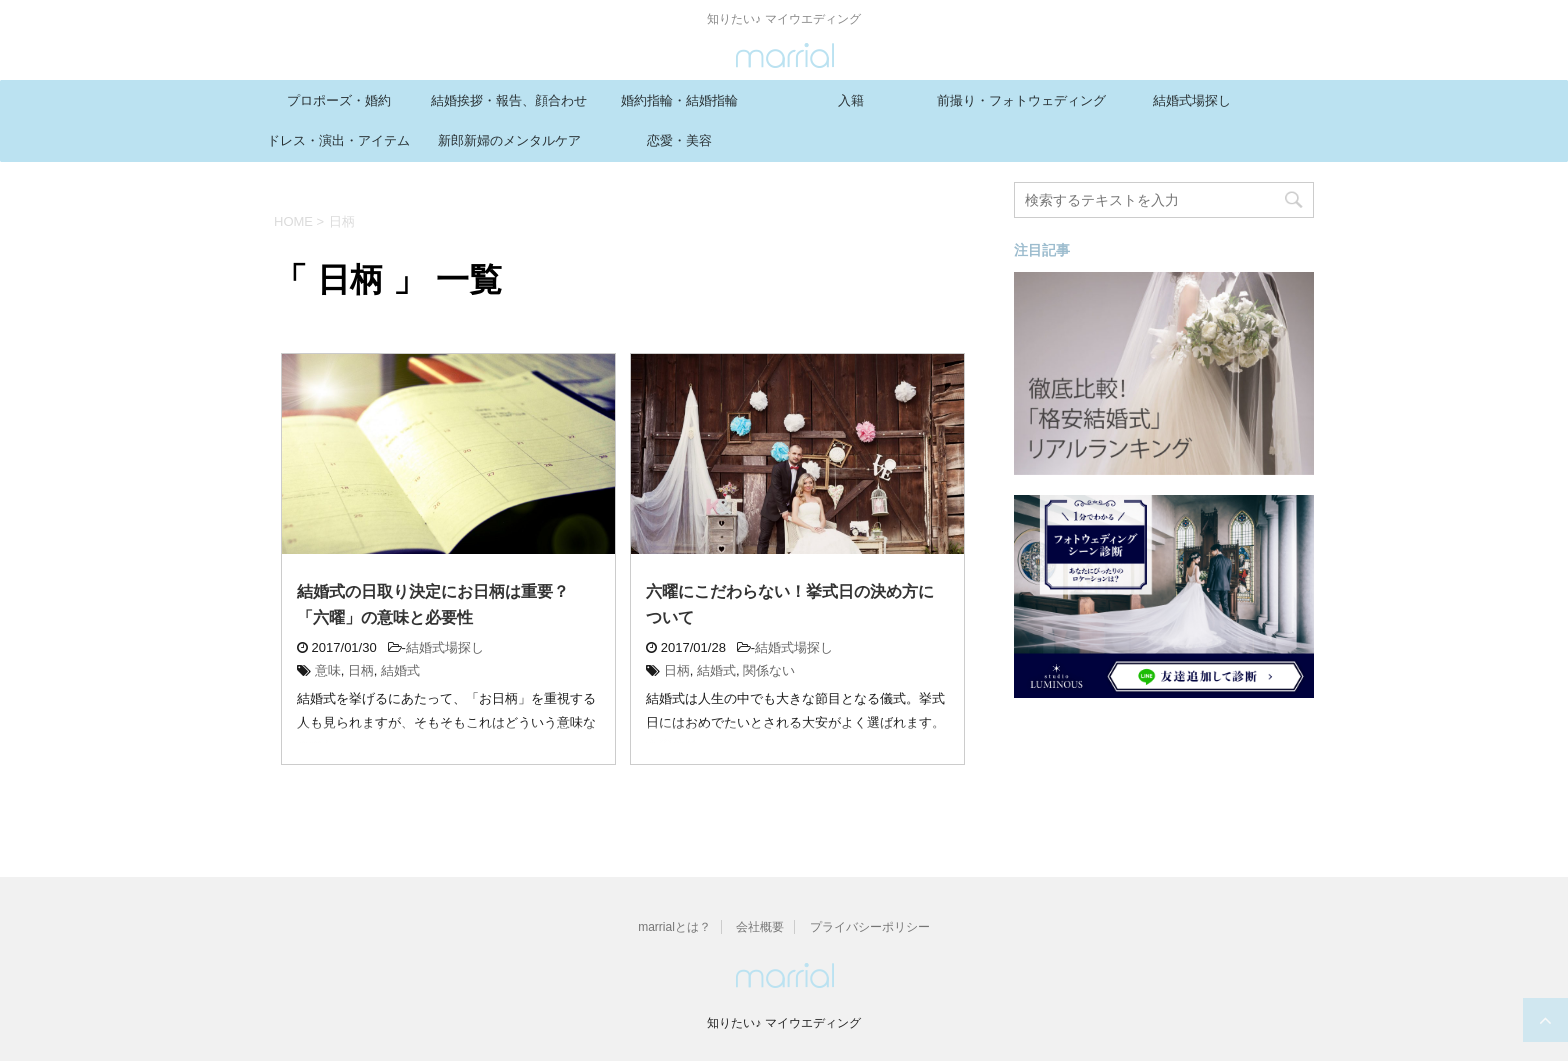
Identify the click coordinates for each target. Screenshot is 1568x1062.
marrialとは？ (674, 927)
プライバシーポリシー (870, 927)
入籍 (851, 100)
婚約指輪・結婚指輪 (679, 100)
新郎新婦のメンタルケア (509, 140)
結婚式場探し (1192, 100)
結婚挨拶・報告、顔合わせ (509, 100)
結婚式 (400, 670)
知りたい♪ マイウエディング (783, 1023)
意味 (328, 670)
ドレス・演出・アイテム (338, 140)
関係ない (769, 670)
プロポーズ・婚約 (339, 100)
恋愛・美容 (679, 140)
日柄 (361, 670)
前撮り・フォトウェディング (1021, 100)
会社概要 (760, 927)
